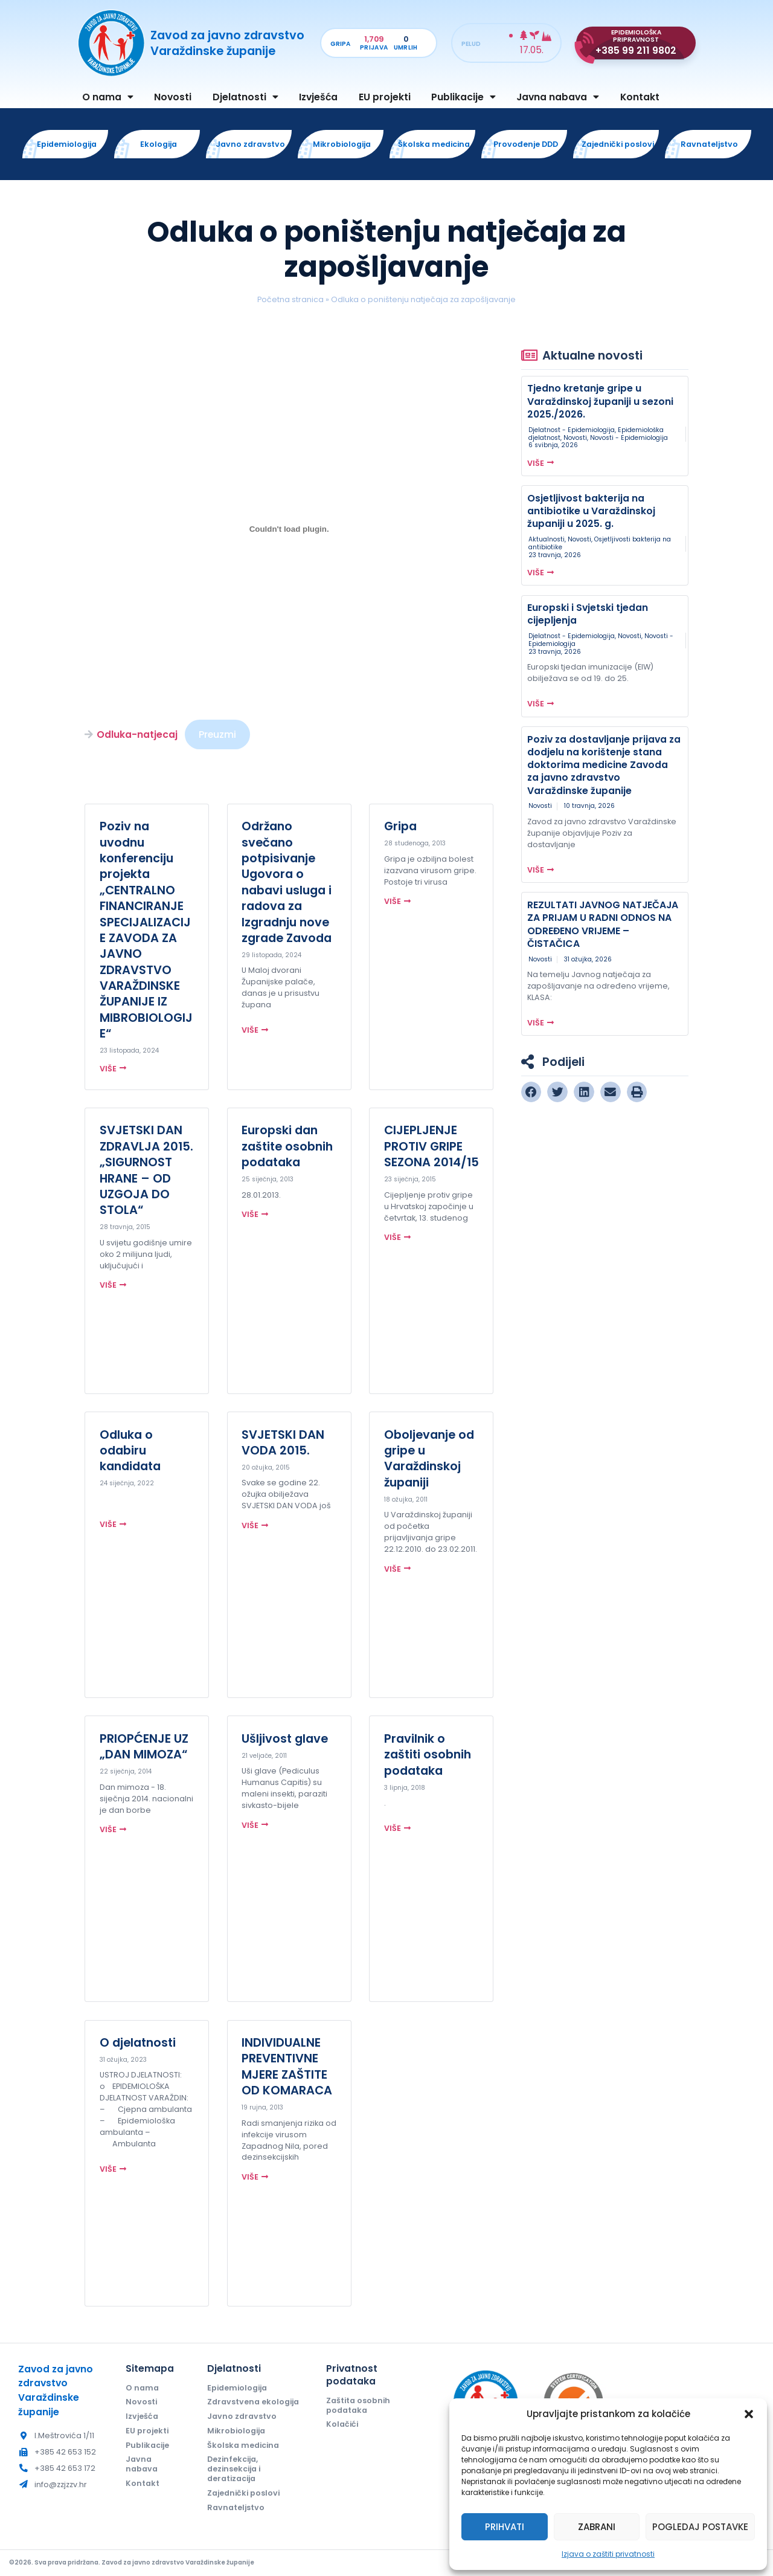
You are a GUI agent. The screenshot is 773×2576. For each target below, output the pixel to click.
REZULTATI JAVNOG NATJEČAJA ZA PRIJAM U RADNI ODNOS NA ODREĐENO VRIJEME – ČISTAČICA (602, 924)
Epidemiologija (237, 2388)
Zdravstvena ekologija (253, 2402)
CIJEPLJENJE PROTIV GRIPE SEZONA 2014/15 (431, 1146)
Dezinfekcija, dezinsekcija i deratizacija (233, 2469)
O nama (107, 97)
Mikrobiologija (236, 2431)
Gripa (400, 826)
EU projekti (385, 97)
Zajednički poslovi (243, 2493)
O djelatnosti (138, 2042)
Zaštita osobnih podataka (358, 2405)
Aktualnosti (546, 539)
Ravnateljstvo (236, 2507)
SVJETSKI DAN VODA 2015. (283, 1442)
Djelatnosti (245, 97)
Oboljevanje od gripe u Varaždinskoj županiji (429, 1458)
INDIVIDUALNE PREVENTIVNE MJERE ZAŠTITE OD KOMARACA (287, 2066)
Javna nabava (557, 97)
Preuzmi (217, 734)
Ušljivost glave (285, 1738)
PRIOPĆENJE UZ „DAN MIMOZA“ (144, 1746)
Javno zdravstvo (242, 2416)
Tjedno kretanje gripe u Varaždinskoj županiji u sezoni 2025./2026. (600, 401)
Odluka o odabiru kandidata (130, 1450)
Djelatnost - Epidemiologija (571, 429)
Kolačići (342, 2424)
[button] (749, 2414)
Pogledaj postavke (700, 2526)
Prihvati (504, 2526)
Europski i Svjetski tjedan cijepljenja (587, 614)
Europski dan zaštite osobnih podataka (287, 1146)
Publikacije (463, 97)
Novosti (172, 97)
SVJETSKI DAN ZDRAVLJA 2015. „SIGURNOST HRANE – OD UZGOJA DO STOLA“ (146, 1170)
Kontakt (639, 97)
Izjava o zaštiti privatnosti (608, 2554)
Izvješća (318, 97)
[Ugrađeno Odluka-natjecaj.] (289, 528)
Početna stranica (290, 299)
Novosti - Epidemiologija (629, 437)
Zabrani (596, 2526)
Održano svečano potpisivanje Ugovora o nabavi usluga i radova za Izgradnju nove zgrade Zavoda (287, 882)
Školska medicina (243, 2445)
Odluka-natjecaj (137, 734)
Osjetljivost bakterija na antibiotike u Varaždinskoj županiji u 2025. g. (591, 511)
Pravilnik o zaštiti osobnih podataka (427, 1754)
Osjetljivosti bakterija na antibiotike (599, 543)
